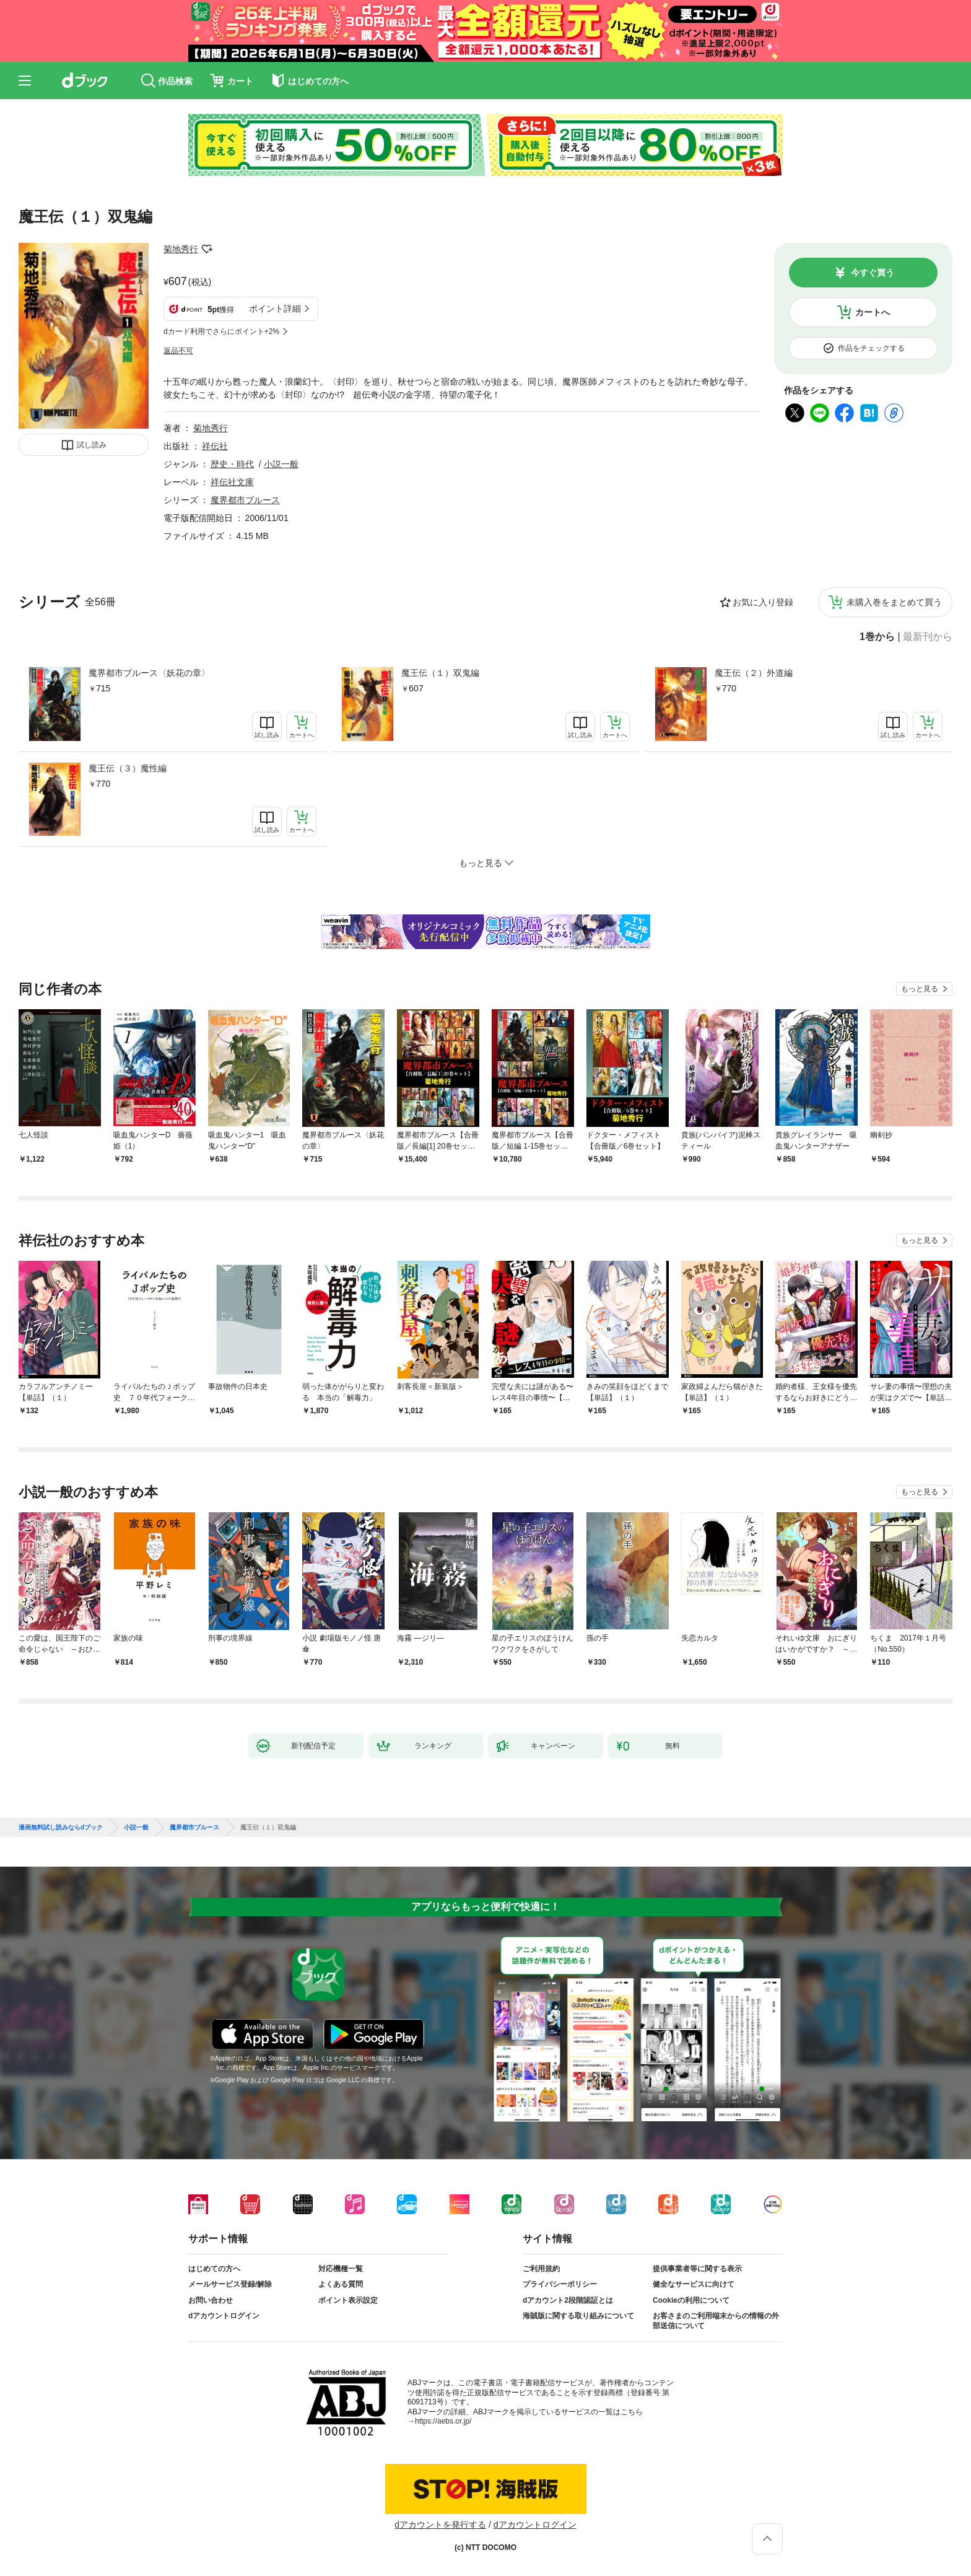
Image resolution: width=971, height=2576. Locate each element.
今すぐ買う (872, 273)
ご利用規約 (541, 2268)
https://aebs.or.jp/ (443, 2421)
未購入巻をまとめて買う (894, 602)
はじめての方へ (214, 2268)
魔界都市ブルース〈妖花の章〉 (149, 673)
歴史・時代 (232, 464)
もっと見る (919, 988)
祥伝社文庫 (232, 482)
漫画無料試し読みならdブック (61, 1828)
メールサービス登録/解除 (230, 2284)
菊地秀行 (180, 249)
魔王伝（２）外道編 (754, 673)
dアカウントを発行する (440, 2525)
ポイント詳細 (275, 308)
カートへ (872, 312)
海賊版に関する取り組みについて (578, 2315)
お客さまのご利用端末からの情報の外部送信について (716, 2320)
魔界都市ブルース (245, 500)
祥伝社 (215, 446)
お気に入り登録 (763, 602)
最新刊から (927, 637)
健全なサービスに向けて (693, 2284)
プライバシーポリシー (560, 2284)
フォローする (207, 249)
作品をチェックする (871, 348)
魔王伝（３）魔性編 (128, 768)
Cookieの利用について (691, 2300)
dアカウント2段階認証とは (568, 2300)
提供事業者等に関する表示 (697, 2268)
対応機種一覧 (340, 2268)
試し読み (92, 444)
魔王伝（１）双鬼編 (440, 673)
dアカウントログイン (223, 2315)
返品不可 (178, 350)
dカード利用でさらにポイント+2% (221, 331)
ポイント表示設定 (348, 2300)
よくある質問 (340, 2284)
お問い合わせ (210, 2300)
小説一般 (281, 464)
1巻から (877, 637)
